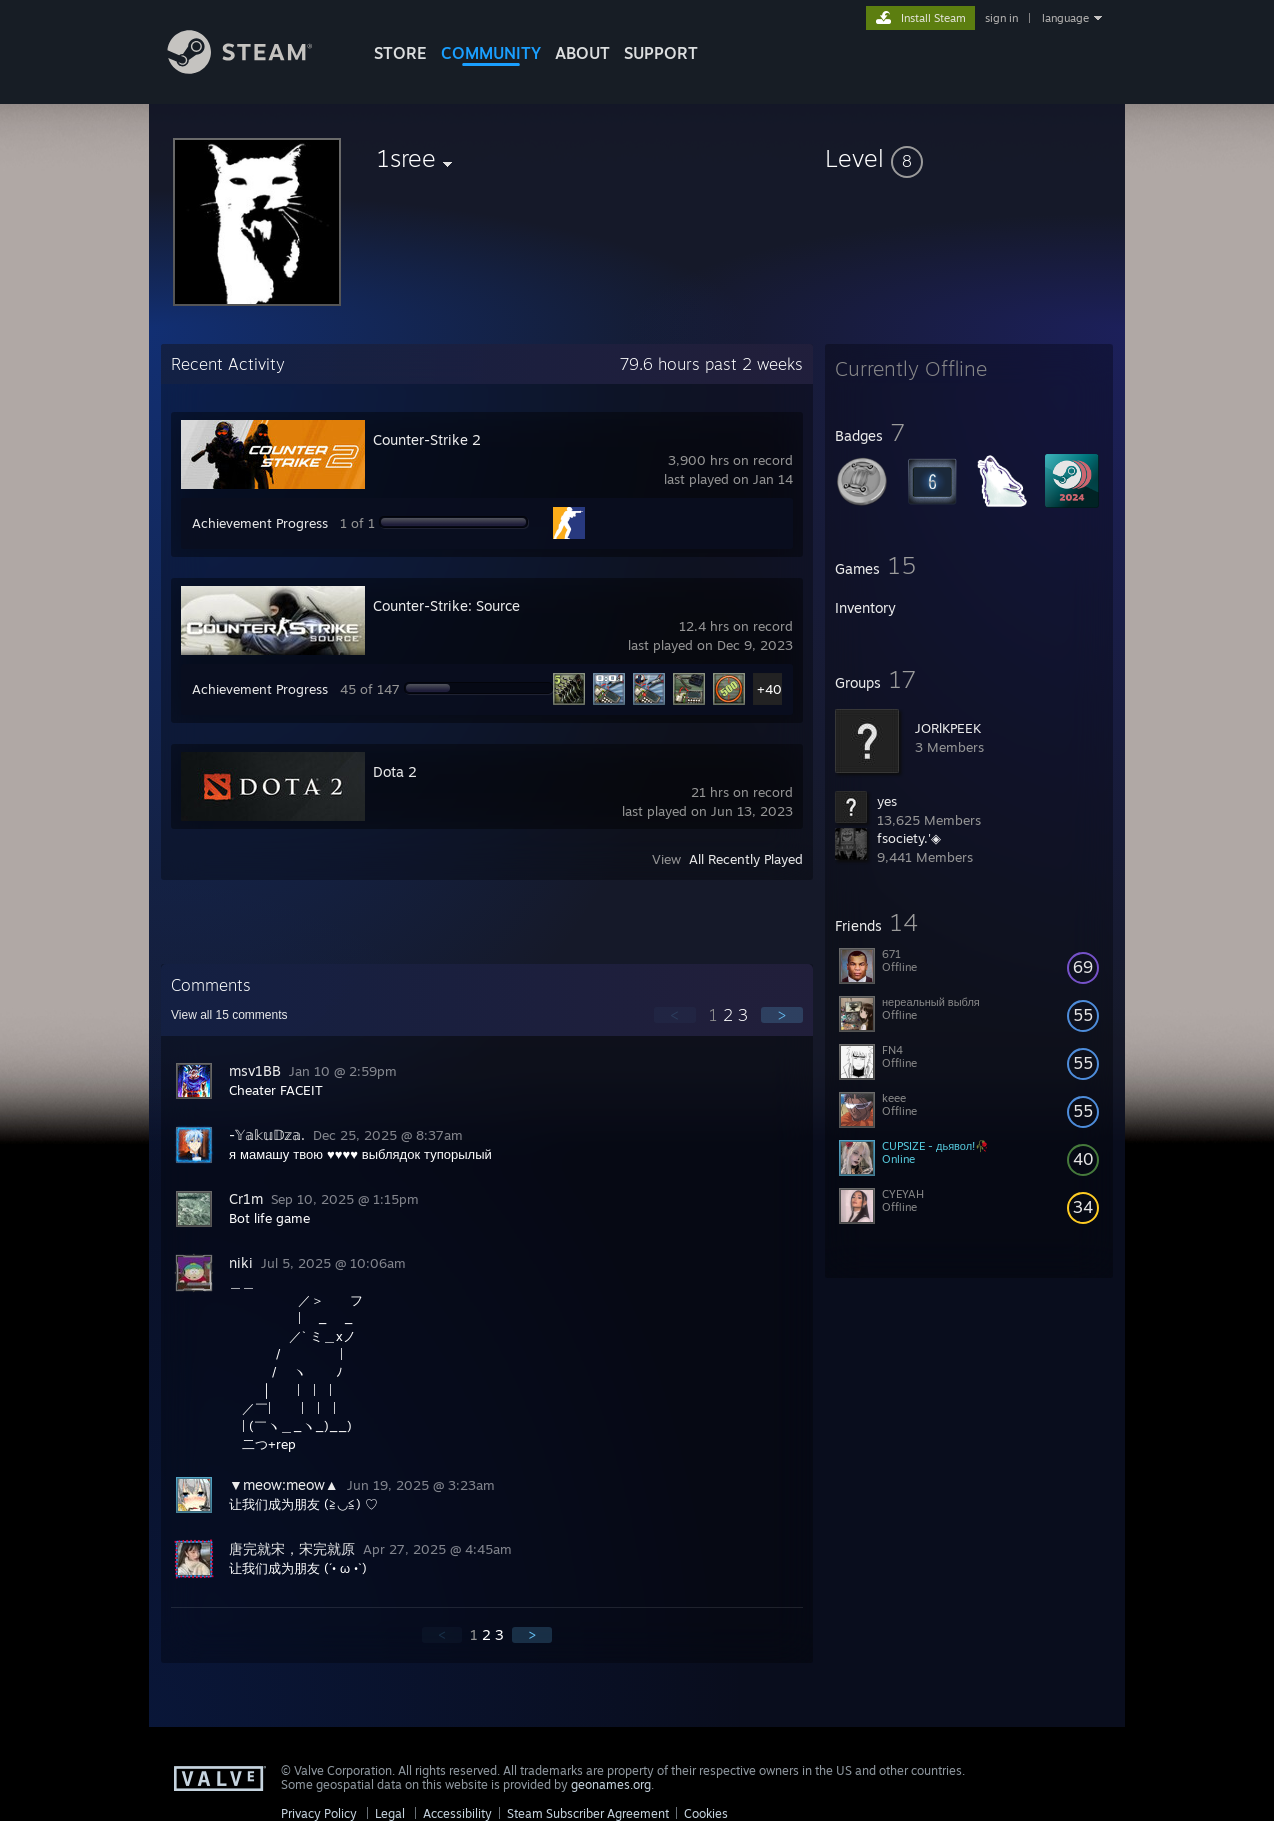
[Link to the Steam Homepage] (255, 68)
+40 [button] (769, 689)
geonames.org (611, 1784)
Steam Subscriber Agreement (588, 1813)
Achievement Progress (260, 523)
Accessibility (457, 1813)
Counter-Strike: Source (446, 605)
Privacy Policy (319, 1813)
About (582, 53)
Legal (390, 1813)
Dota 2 (395, 771)
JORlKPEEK (948, 728)
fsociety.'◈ (909, 838)
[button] (969, 158)
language (1065, 18)
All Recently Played (746, 859)
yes (887, 801)
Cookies (706, 1813)
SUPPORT (661, 53)
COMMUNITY (491, 53)
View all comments (229, 1015)
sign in (1001, 18)
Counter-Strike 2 (427, 439)
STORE (400, 53)
